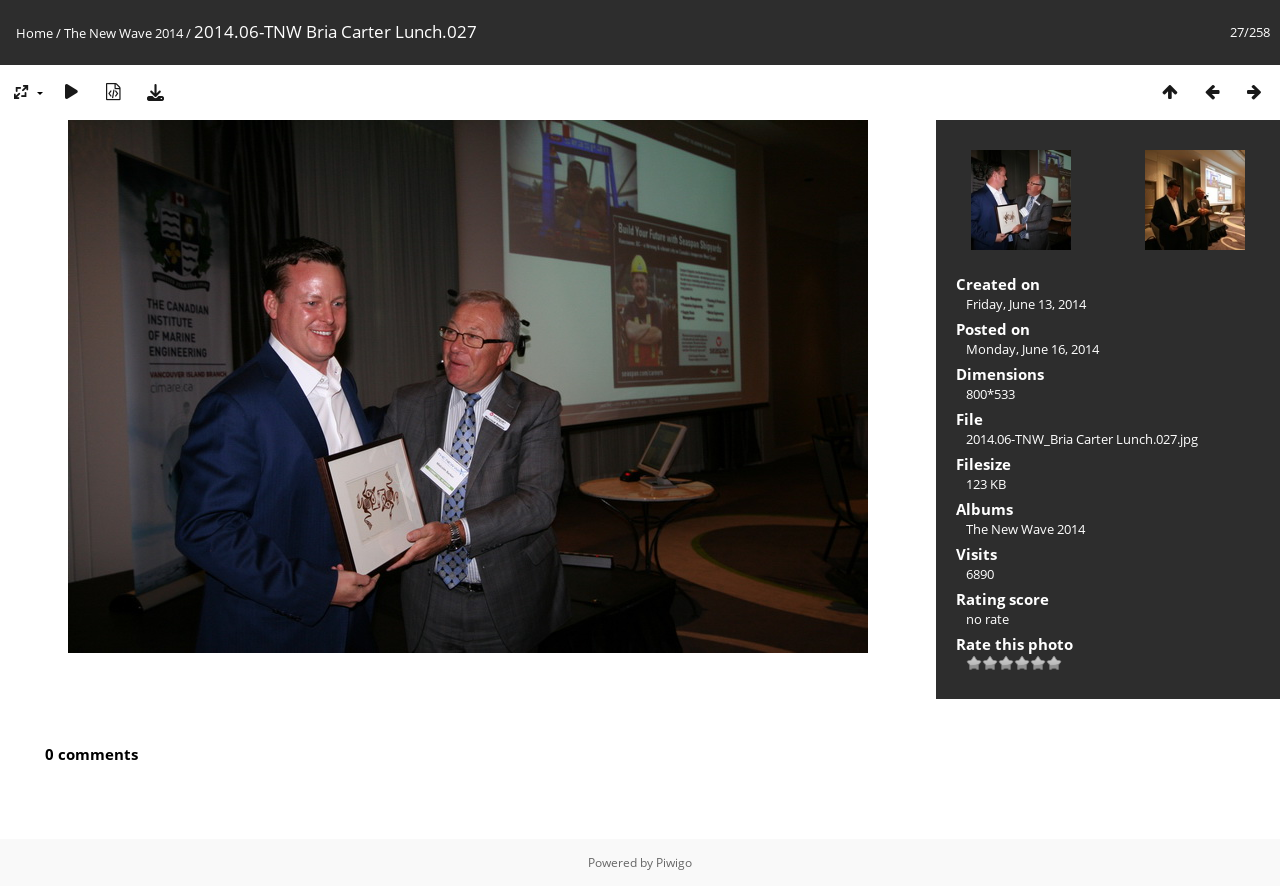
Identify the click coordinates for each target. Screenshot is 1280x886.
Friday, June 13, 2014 (1026, 304)
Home (34, 33)
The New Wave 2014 (123, 33)
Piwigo (674, 862)
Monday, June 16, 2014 (1032, 349)
